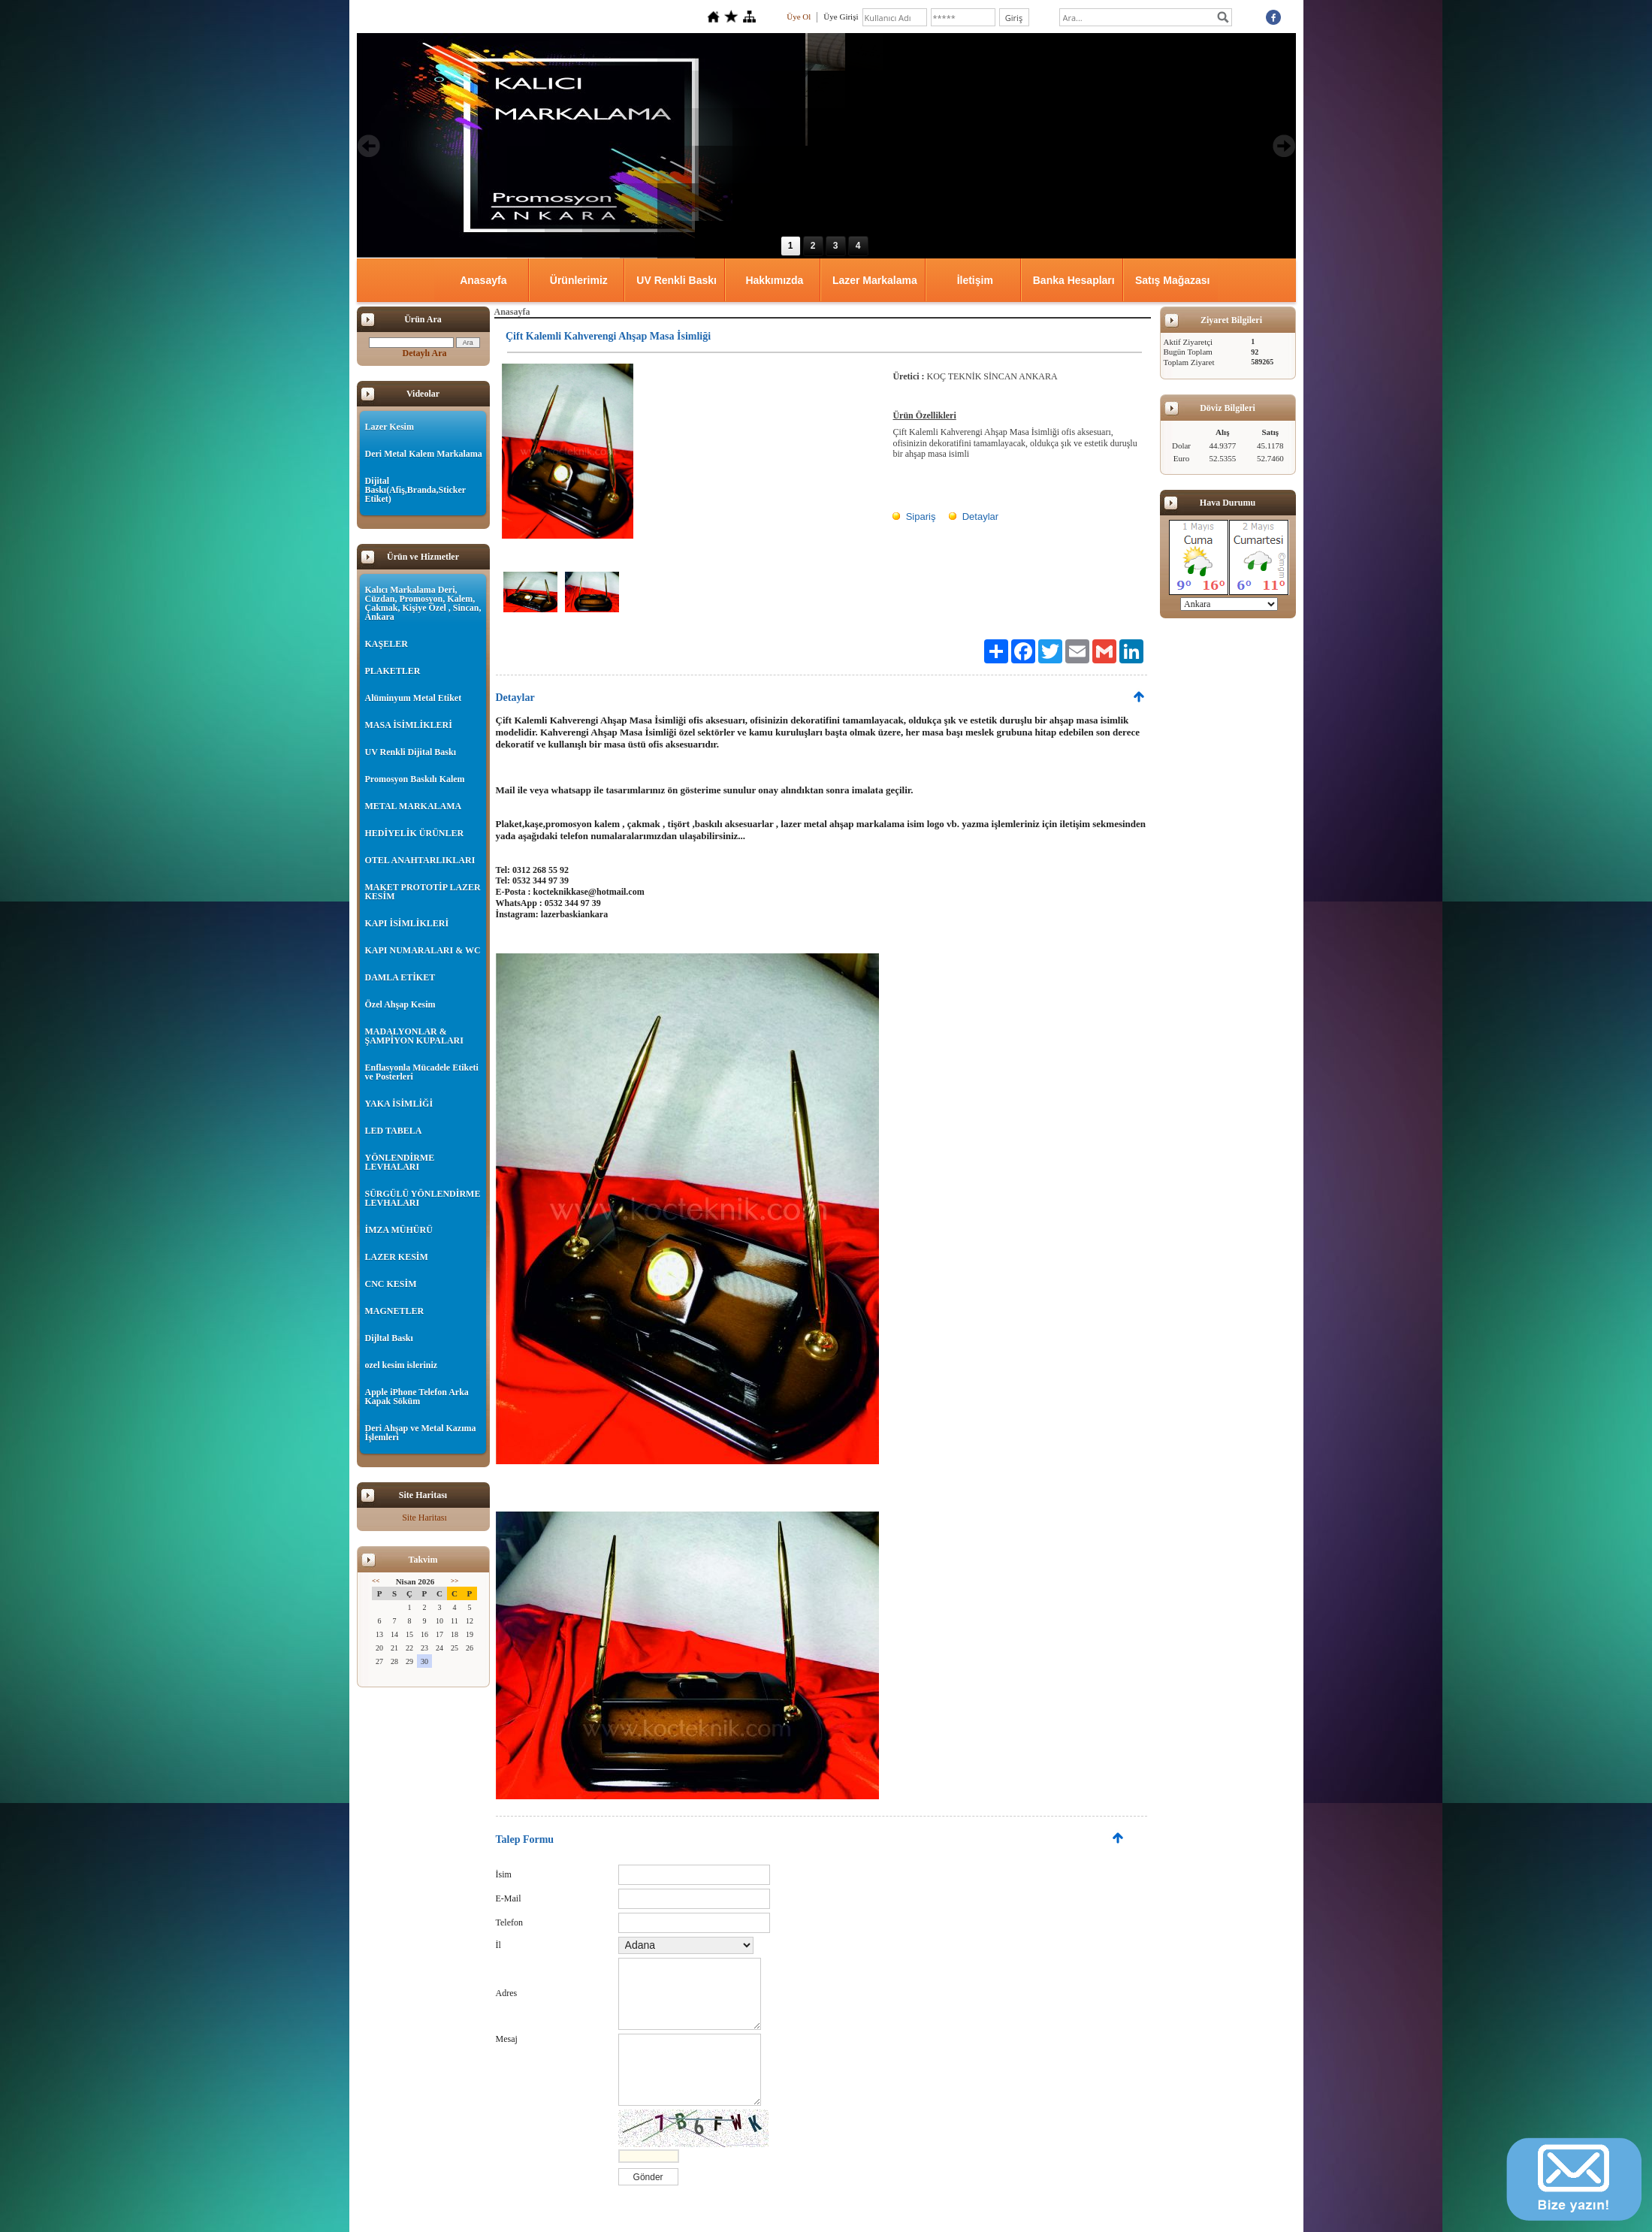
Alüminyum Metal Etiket (413, 698)
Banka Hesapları (1074, 280)
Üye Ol (799, 16)
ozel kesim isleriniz (401, 1365)
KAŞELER (386, 644)
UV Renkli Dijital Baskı (410, 752)
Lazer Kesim (389, 426)
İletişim (975, 280)
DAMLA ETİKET (400, 977)
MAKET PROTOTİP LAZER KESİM (423, 892)
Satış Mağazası (1172, 280)
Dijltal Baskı (389, 1338)
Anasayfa (483, 280)
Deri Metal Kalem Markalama (423, 454)
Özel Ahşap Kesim (400, 1004)
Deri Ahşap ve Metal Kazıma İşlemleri (420, 1432)
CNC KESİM (391, 1284)
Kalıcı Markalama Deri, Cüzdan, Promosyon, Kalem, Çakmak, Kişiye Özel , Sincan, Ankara (423, 603)
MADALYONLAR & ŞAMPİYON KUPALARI (414, 1036)
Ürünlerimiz (579, 280)
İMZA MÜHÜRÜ (399, 1230)
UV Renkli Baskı (676, 280)
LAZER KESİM (396, 1257)
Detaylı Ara (425, 353)
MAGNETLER (394, 1311)
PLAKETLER (393, 671)
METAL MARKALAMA (413, 806)
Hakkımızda (774, 280)
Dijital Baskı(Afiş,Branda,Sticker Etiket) (415, 490)
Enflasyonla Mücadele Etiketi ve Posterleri (422, 1072)
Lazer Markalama (874, 280)
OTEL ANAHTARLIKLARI (420, 860)
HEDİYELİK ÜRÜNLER (414, 833)
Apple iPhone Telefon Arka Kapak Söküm (417, 1396)
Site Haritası (424, 1517)
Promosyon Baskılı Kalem (415, 779)
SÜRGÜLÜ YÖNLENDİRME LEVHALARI (423, 1198)
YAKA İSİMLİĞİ (399, 1103)
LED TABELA (393, 1130)
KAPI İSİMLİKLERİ (407, 923)
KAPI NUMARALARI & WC (423, 950)
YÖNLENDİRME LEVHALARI (400, 1162)
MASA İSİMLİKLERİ (408, 725)
